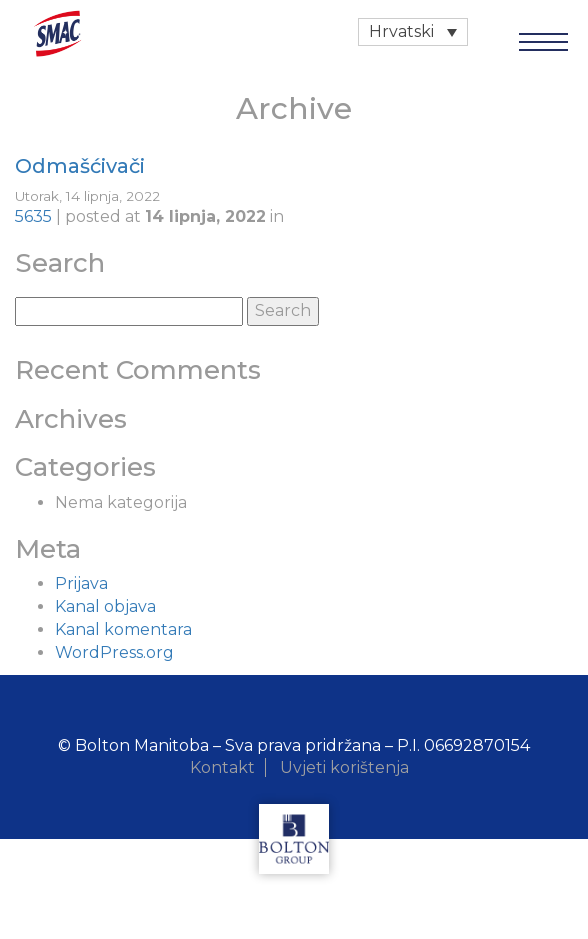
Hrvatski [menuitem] (401, 31)
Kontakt (222, 767)
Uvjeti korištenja (344, 767)
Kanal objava (105, 606)
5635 (33, 216)
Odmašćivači (80, 166)
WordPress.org (114, 652)
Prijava (81, 583)
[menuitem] (413, 32)
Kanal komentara (123, 629)
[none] (413, 32)
